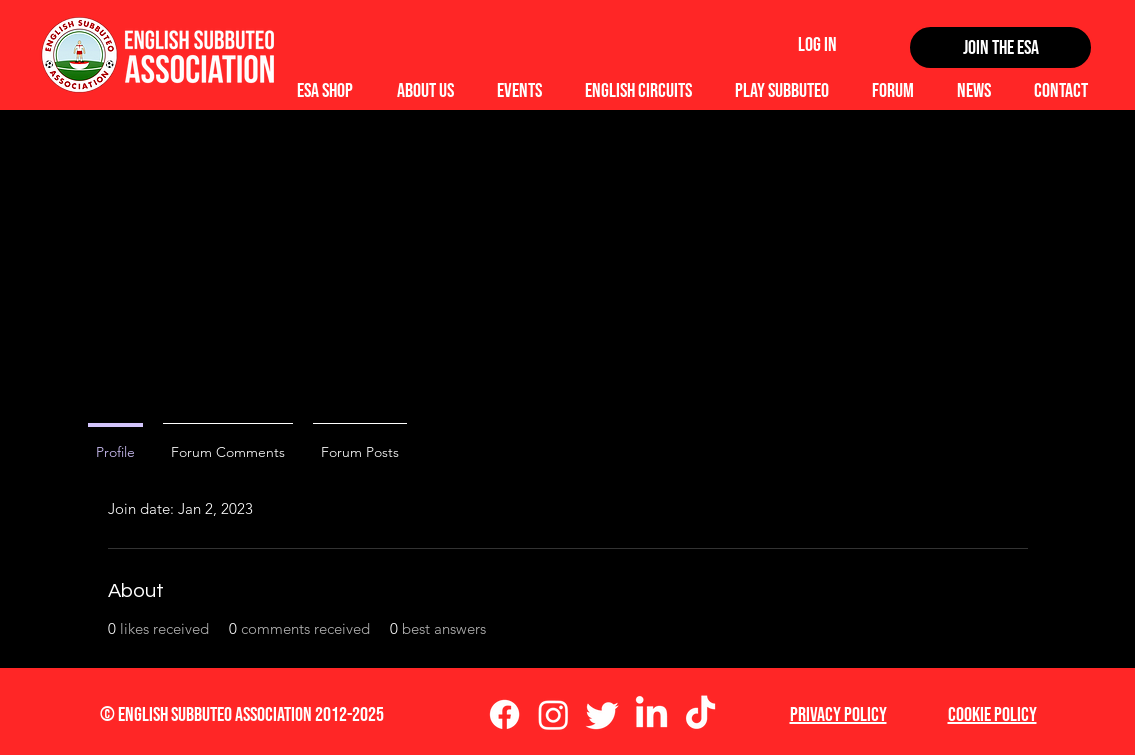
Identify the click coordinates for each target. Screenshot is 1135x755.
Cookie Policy (992, 715)
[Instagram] (553, 714)
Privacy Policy (838, 715)
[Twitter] (602, 714)
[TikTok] (700, 714)
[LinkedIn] (651, 714)
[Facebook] (504, 714)
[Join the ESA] (1000, 47)
